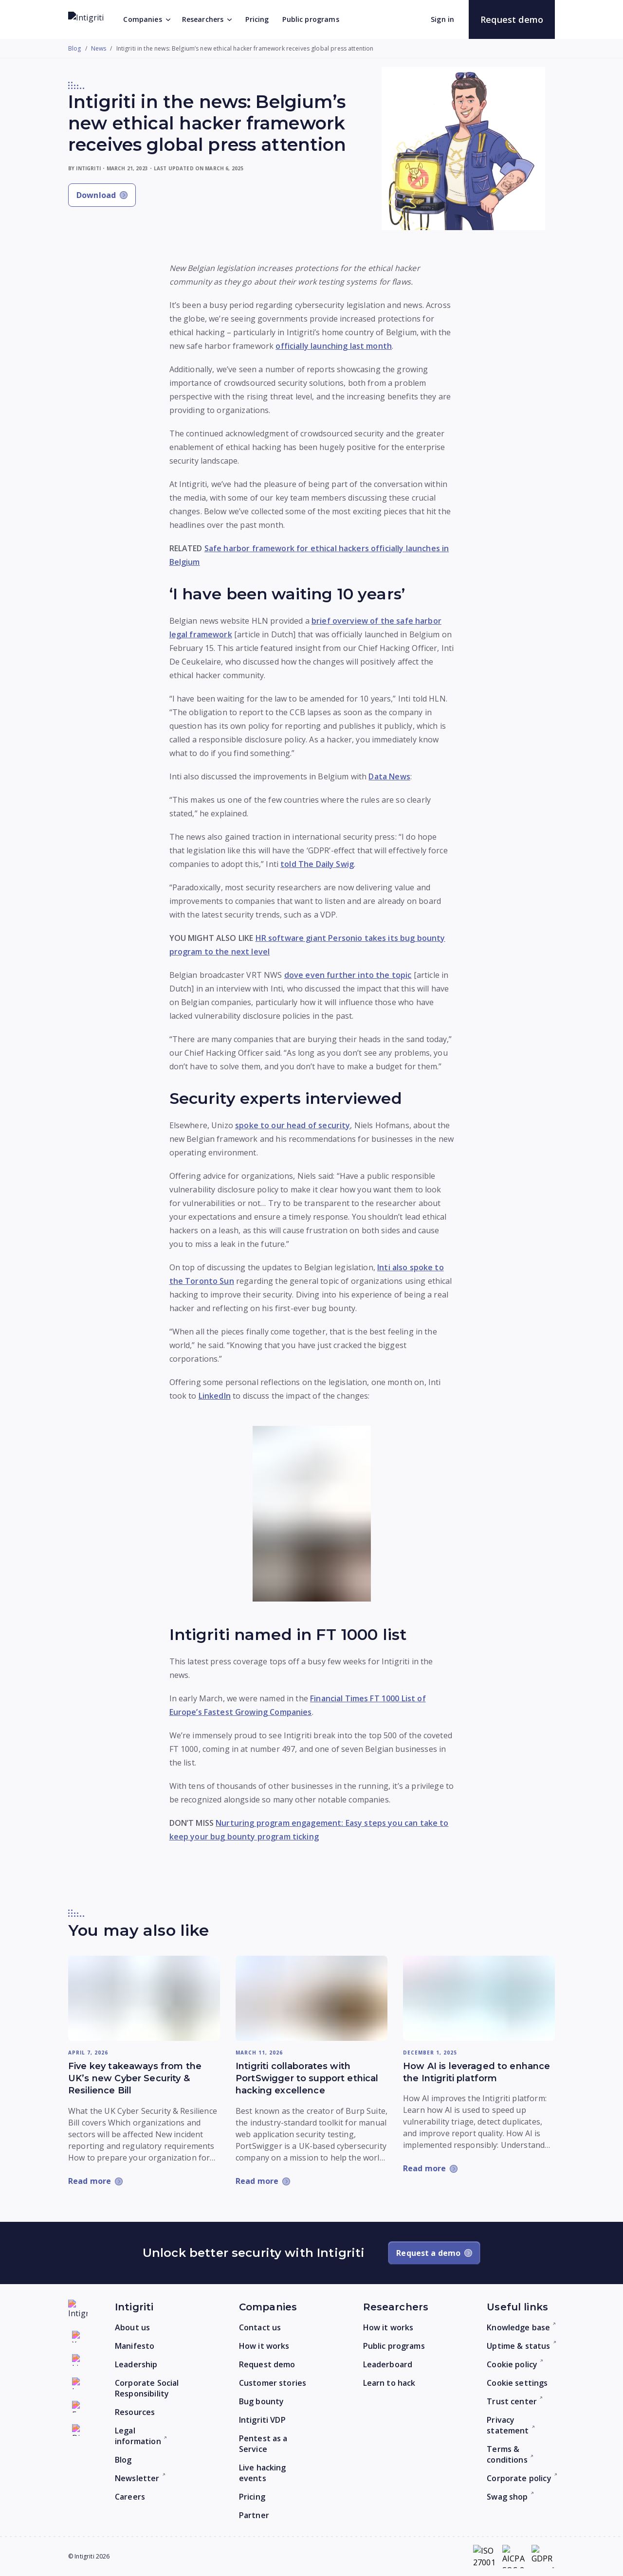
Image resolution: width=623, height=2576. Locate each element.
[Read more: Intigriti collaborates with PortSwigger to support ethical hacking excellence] (311, 1998)
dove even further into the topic (348, 975)
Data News (389, 776)
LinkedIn (215, 1395)
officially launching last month (333, 346)
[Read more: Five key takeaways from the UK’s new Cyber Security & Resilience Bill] (144, 1998)
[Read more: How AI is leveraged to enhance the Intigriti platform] (479, 1998)
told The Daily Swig (317, 864)
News (99, 49)
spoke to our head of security (292, 1125)
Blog (74, 49)
